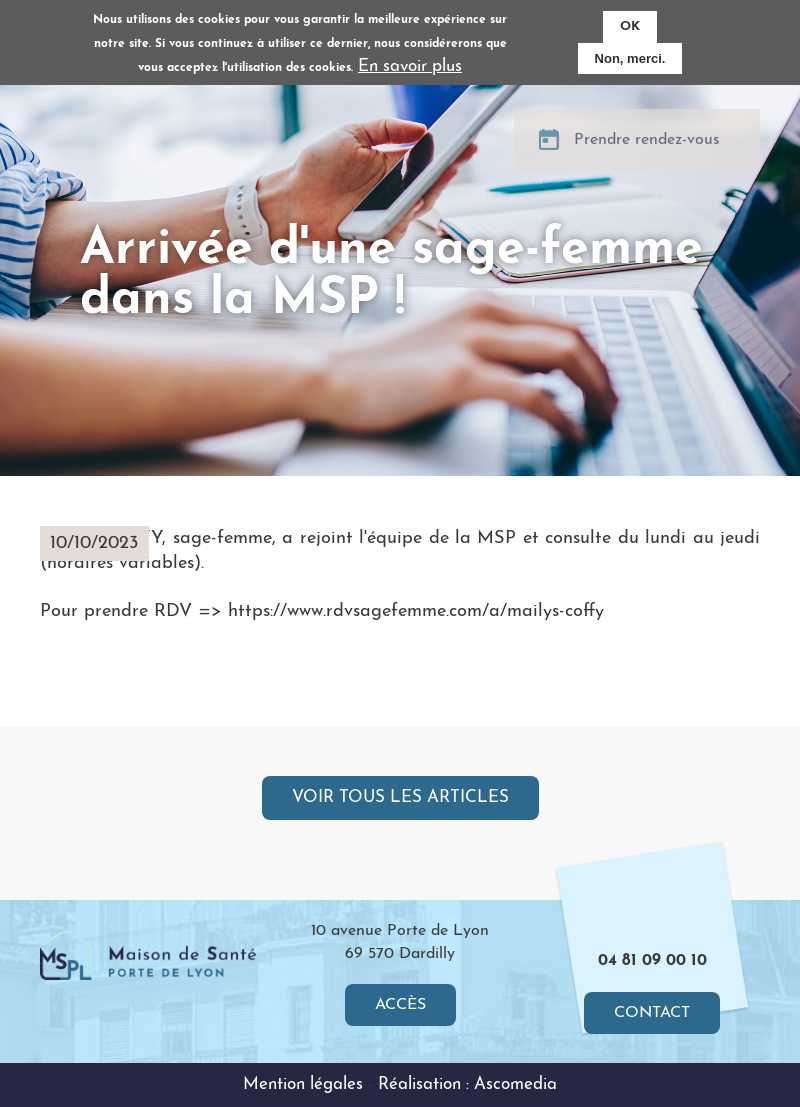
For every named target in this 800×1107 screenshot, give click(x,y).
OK (630, 26)
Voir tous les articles (400, 797)
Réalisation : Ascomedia (467, 1084)
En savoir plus (410, 65)
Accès (400, 1005)
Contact (652, 1013)
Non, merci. (630, 57)
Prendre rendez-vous (647, 152)
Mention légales (303, 1084)
